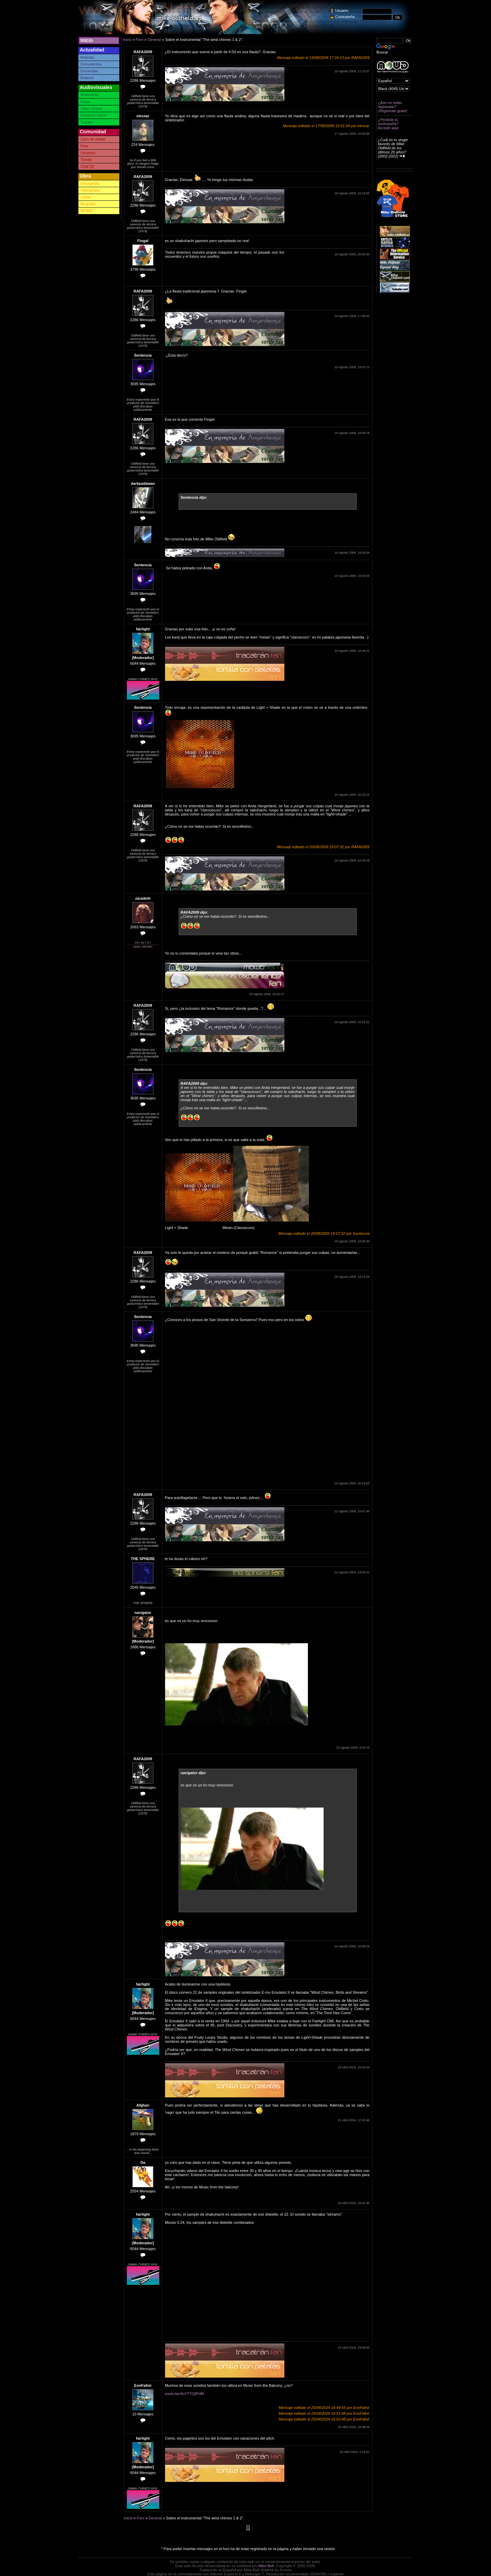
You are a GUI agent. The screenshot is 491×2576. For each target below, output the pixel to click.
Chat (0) (87, 166)
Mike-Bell (266, 2566)
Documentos (91, 64)
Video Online (91, 108)
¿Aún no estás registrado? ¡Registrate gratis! (392, 107)
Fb (137, 942)
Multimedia (89, 95)
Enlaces (87, 78)
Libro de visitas (92, 139)
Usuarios (87, 153)
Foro (84, 146)
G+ (149, 942)
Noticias (87, 57)
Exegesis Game (93, 115)
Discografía (90, 183)
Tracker (86, 122)
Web (136, 946)
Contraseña (345, 17)
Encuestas (89, 71)
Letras (85, 197)
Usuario (341, 11)
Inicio (86, 40)
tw (142, 942)
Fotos (85, 102)
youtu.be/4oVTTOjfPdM (184, 2394)
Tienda (86, 160)
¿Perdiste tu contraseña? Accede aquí (388, 124)
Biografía (87, 204)
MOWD (86, 211)
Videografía (90, 190)
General (154, 40)
